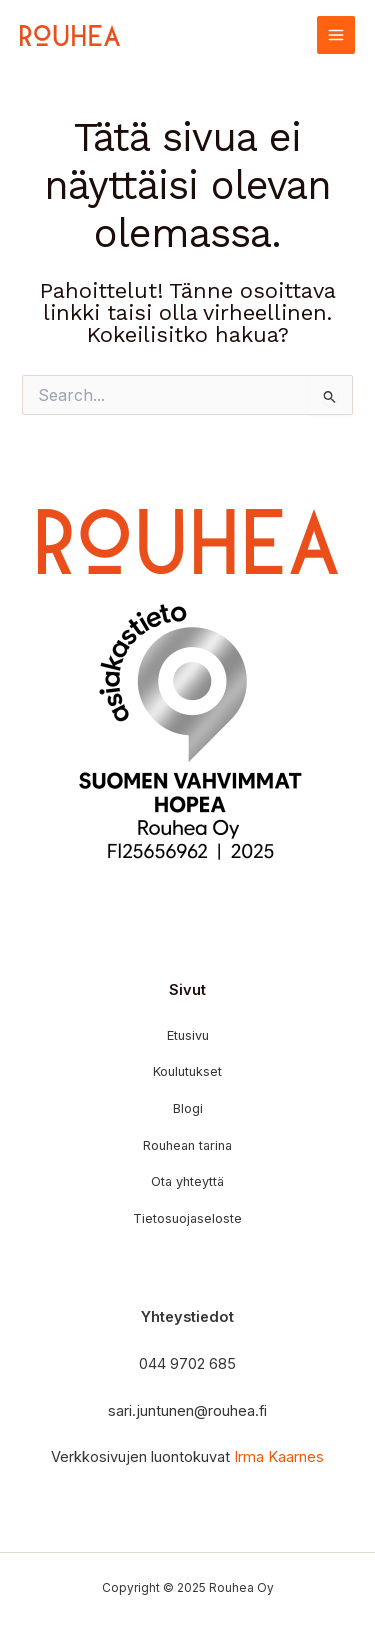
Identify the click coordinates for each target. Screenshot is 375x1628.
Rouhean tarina (187, 1145)
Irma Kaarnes (279, 1457)
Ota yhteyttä (187, 1181)
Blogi (188, 1108)
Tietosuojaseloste (187, 1218)
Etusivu (188, 1035)
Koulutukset (187, 1071)
